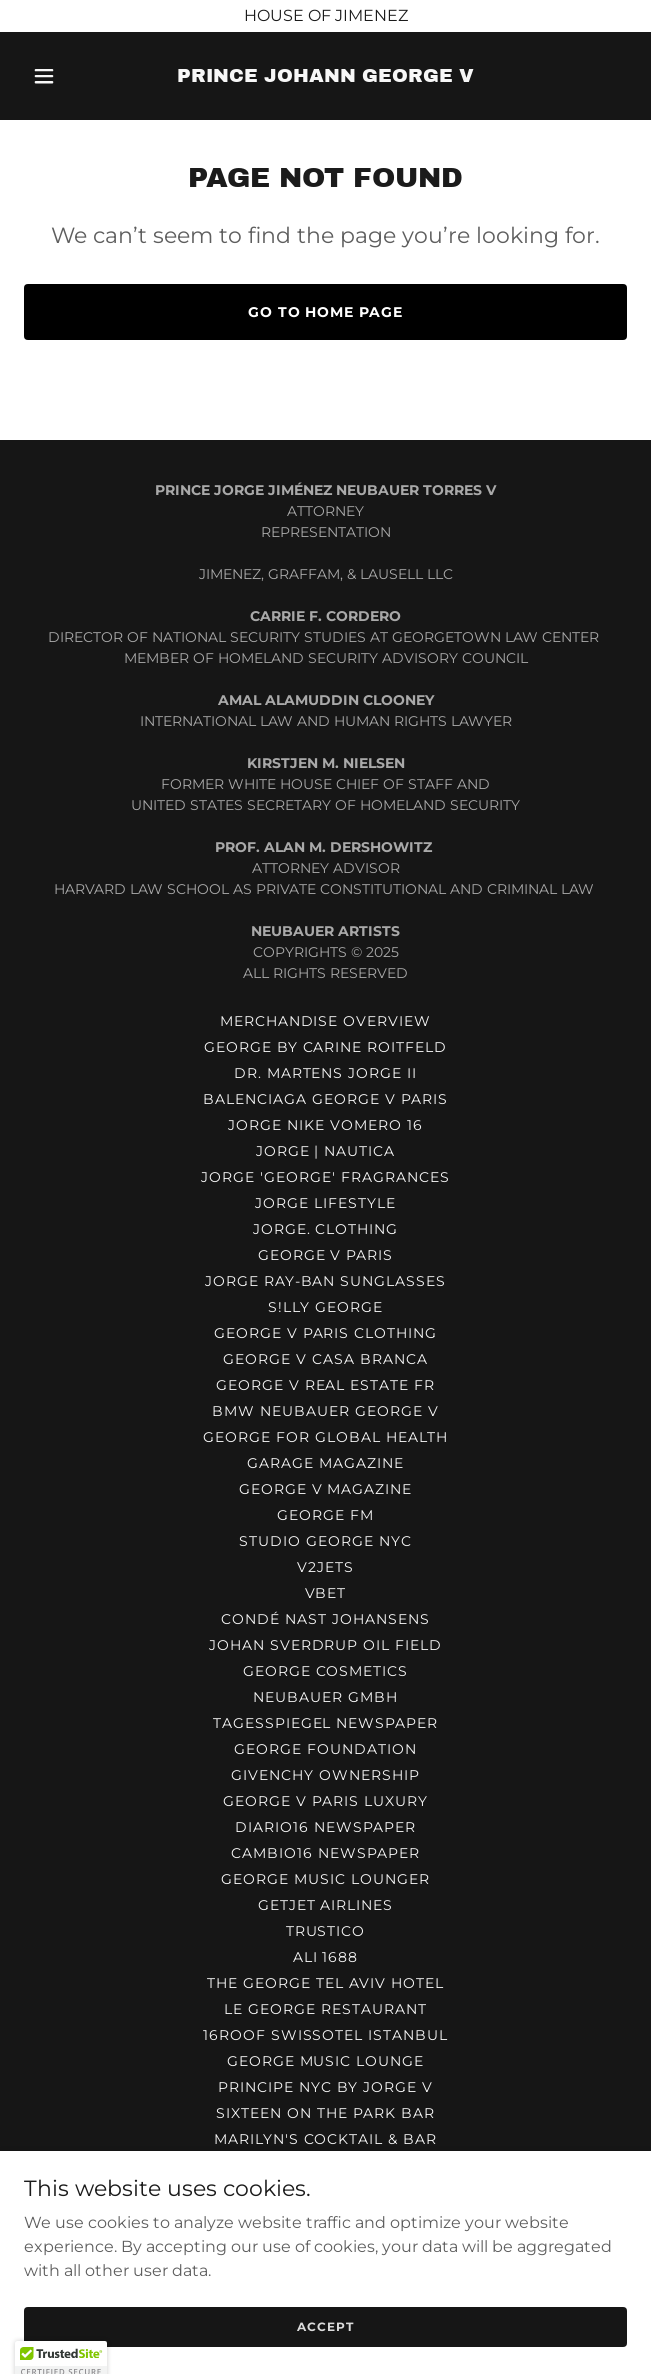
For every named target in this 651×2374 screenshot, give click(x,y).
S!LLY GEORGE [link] (325, 1307)
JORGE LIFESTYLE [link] (325, 1203)
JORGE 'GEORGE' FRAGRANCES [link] (325, 1177)
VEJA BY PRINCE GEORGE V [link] (326, 2165)
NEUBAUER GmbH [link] (325, 1697)
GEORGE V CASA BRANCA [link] (325, 1359)
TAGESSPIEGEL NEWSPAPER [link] (326, 1723)
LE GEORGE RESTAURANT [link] (325, 2009)
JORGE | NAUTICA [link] (326, 1151)
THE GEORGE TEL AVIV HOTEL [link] (325, 1983)
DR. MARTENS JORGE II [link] (326, 1073)
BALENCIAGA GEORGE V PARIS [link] (325, 1099)
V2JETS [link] (325, 1567)
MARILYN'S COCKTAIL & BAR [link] (326, 2139)
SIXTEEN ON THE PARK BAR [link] (325, 2113)
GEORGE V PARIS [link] (326, 1255)
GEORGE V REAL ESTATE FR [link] (326, 1385)
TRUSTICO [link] (326, 1931)
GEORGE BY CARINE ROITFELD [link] (326, 1047)
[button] (69, 76)
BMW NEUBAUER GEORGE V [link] (325, 1411)
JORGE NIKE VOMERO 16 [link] (325, 1125)
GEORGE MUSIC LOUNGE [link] (326, 2061)
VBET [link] (326, 1593)
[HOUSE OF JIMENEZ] (325, 16)
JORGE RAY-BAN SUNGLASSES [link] (326, 1281)
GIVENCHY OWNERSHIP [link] (325, 1775)
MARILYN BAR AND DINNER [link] (325, 2243)
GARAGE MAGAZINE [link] (325, 1463)
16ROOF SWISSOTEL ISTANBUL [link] (326, 2035)
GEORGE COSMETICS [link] (326, 1671)
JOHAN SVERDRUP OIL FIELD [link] (326, 1645)
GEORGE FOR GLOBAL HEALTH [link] (325, 1437)
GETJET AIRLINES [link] (326, 1905)
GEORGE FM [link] (325, 1515)
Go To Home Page (326, 312)
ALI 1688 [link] (326, 1957)
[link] (325, 76)
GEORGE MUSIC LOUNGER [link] (325, 1879)
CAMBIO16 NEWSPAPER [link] (325, 1853)
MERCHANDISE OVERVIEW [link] (326, 1021)
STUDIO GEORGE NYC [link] (325, 1541)
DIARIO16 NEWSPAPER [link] (325, 1827)
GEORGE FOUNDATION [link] (325, 1749)
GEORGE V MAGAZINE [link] (326, 1489)
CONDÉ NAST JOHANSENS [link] (325, 1619)
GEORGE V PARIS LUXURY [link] (325, 1801)
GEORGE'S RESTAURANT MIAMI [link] (325, 2191)
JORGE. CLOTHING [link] (326, 1229)
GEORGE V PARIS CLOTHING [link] (326, 1333)
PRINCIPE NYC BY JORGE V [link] (325, 2087)
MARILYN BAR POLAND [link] (326, 2217)
